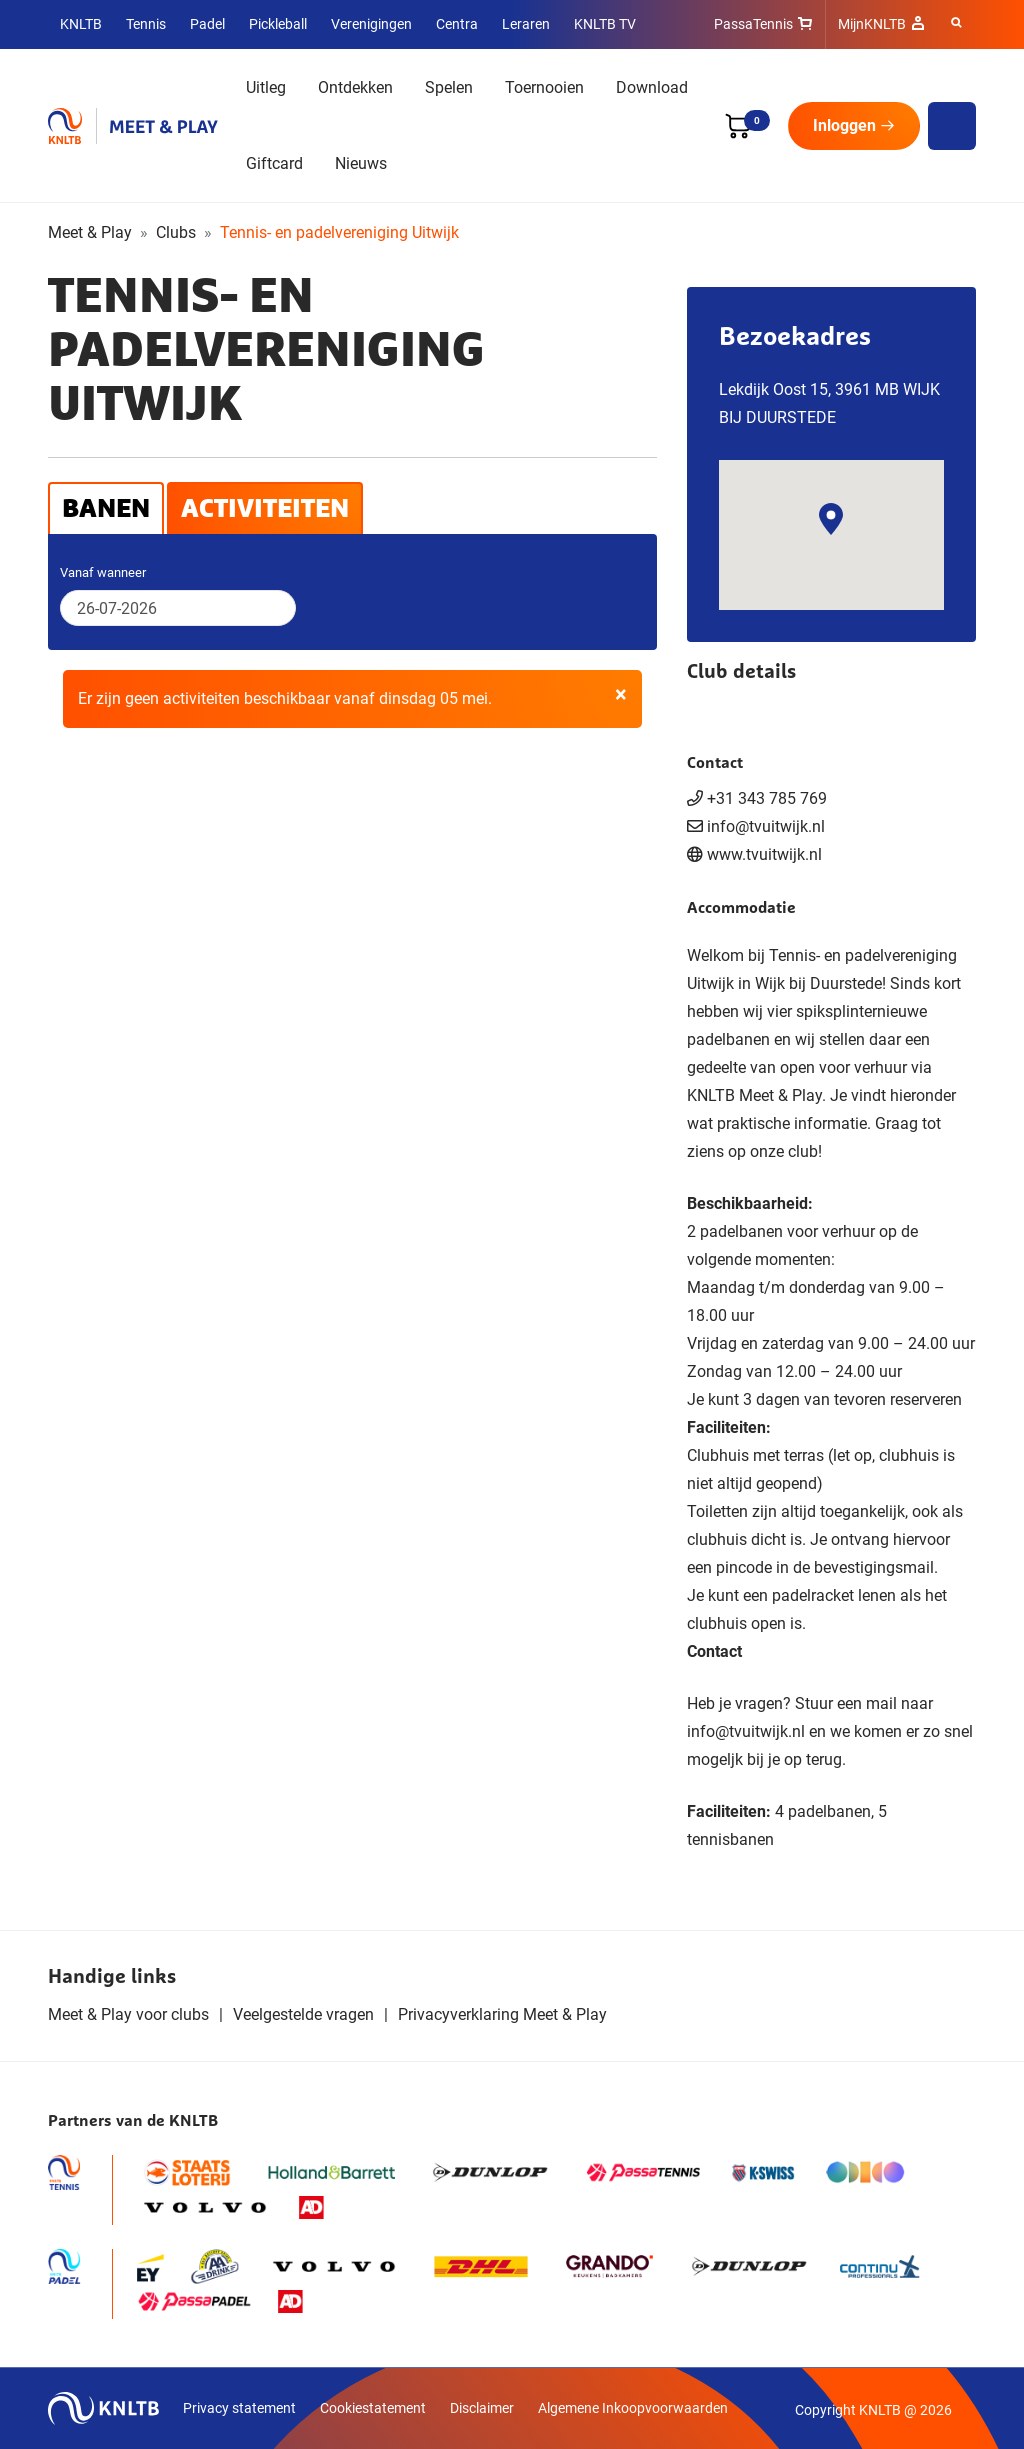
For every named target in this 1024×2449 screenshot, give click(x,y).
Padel (207, 24)
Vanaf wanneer (103, 572)
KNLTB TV (605, 24)
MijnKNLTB (872, 24)
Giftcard (274, 163)
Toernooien (544, 87)
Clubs (176, 232)
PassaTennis (753, 24)
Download (652, 87)
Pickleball (278, 24)
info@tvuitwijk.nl (746, 1731)
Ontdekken (355, 87)
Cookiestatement (373, 2408)
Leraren (526, 24)
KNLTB (81, 24)
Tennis (146, 24)
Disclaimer (482, 2408)
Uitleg (266, 87)
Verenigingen (371, 24)
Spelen (449, 87)
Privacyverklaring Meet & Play (502, 2014)
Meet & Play (90, 232)
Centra (457, 24)
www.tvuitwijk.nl (764, 854)
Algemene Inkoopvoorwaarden (633, 2408)
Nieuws (361, 163)
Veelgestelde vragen (303, 2014)
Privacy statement (239, 2408)
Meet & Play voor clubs (128, 2014)
